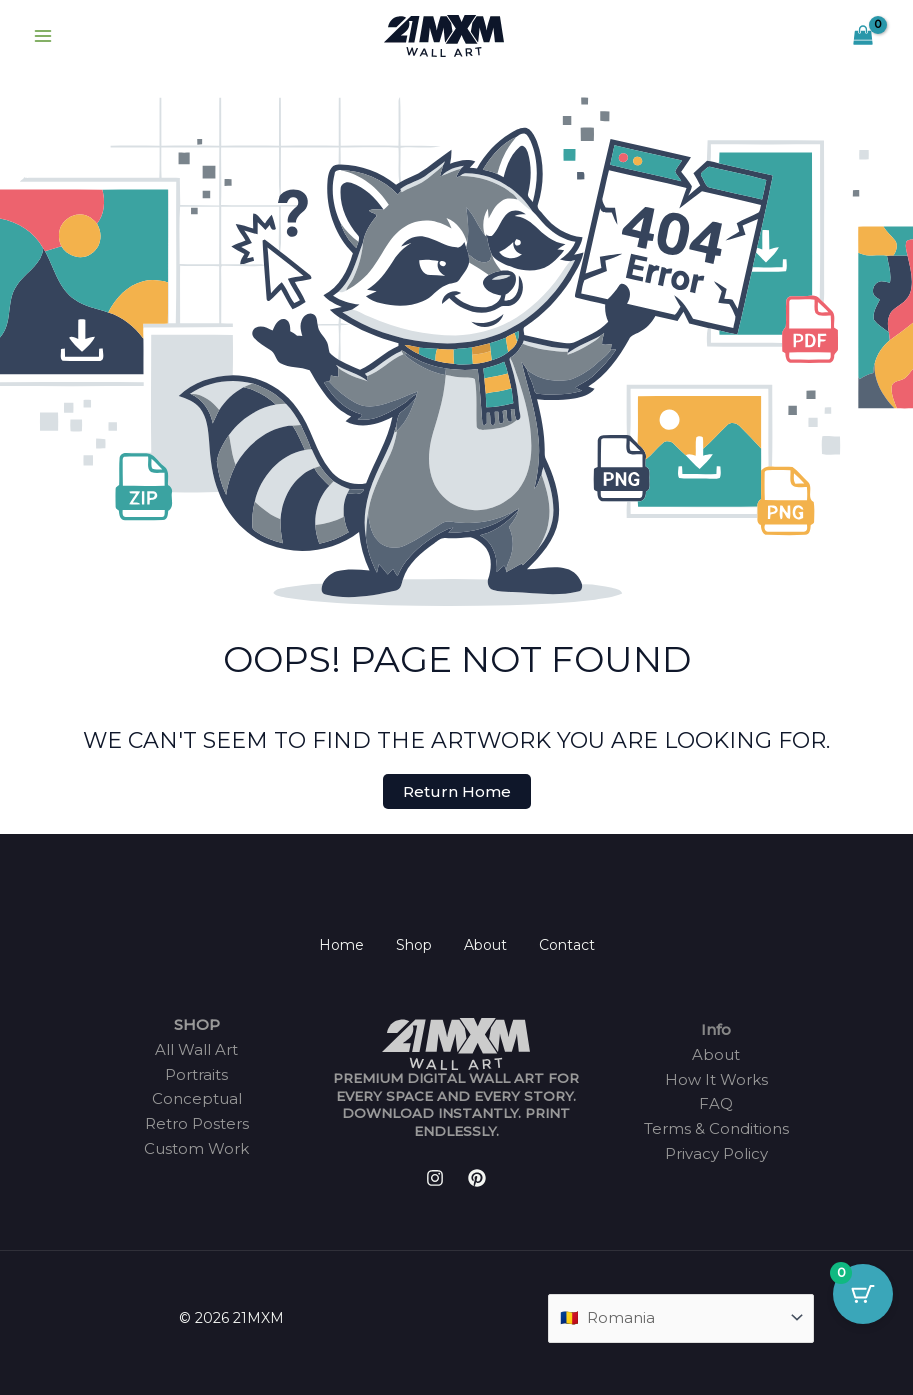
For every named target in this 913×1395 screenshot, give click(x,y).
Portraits (196, 1074)
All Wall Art (196, 1049)
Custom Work (196, 1148)
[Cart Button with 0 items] (863, 1294)
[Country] (681, 1318)
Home (341, 945)
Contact (567, 945)
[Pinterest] (477, 1178)
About (485, 945)
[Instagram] (435, 1178)
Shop (414, 945)
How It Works (716, 1079)
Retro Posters (197, 1123)
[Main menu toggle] (42, 36)
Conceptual (197, 1098)
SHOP (197, 1024)
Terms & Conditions (716, 1128)
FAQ (716, 1103)
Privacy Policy (716, 1153)
